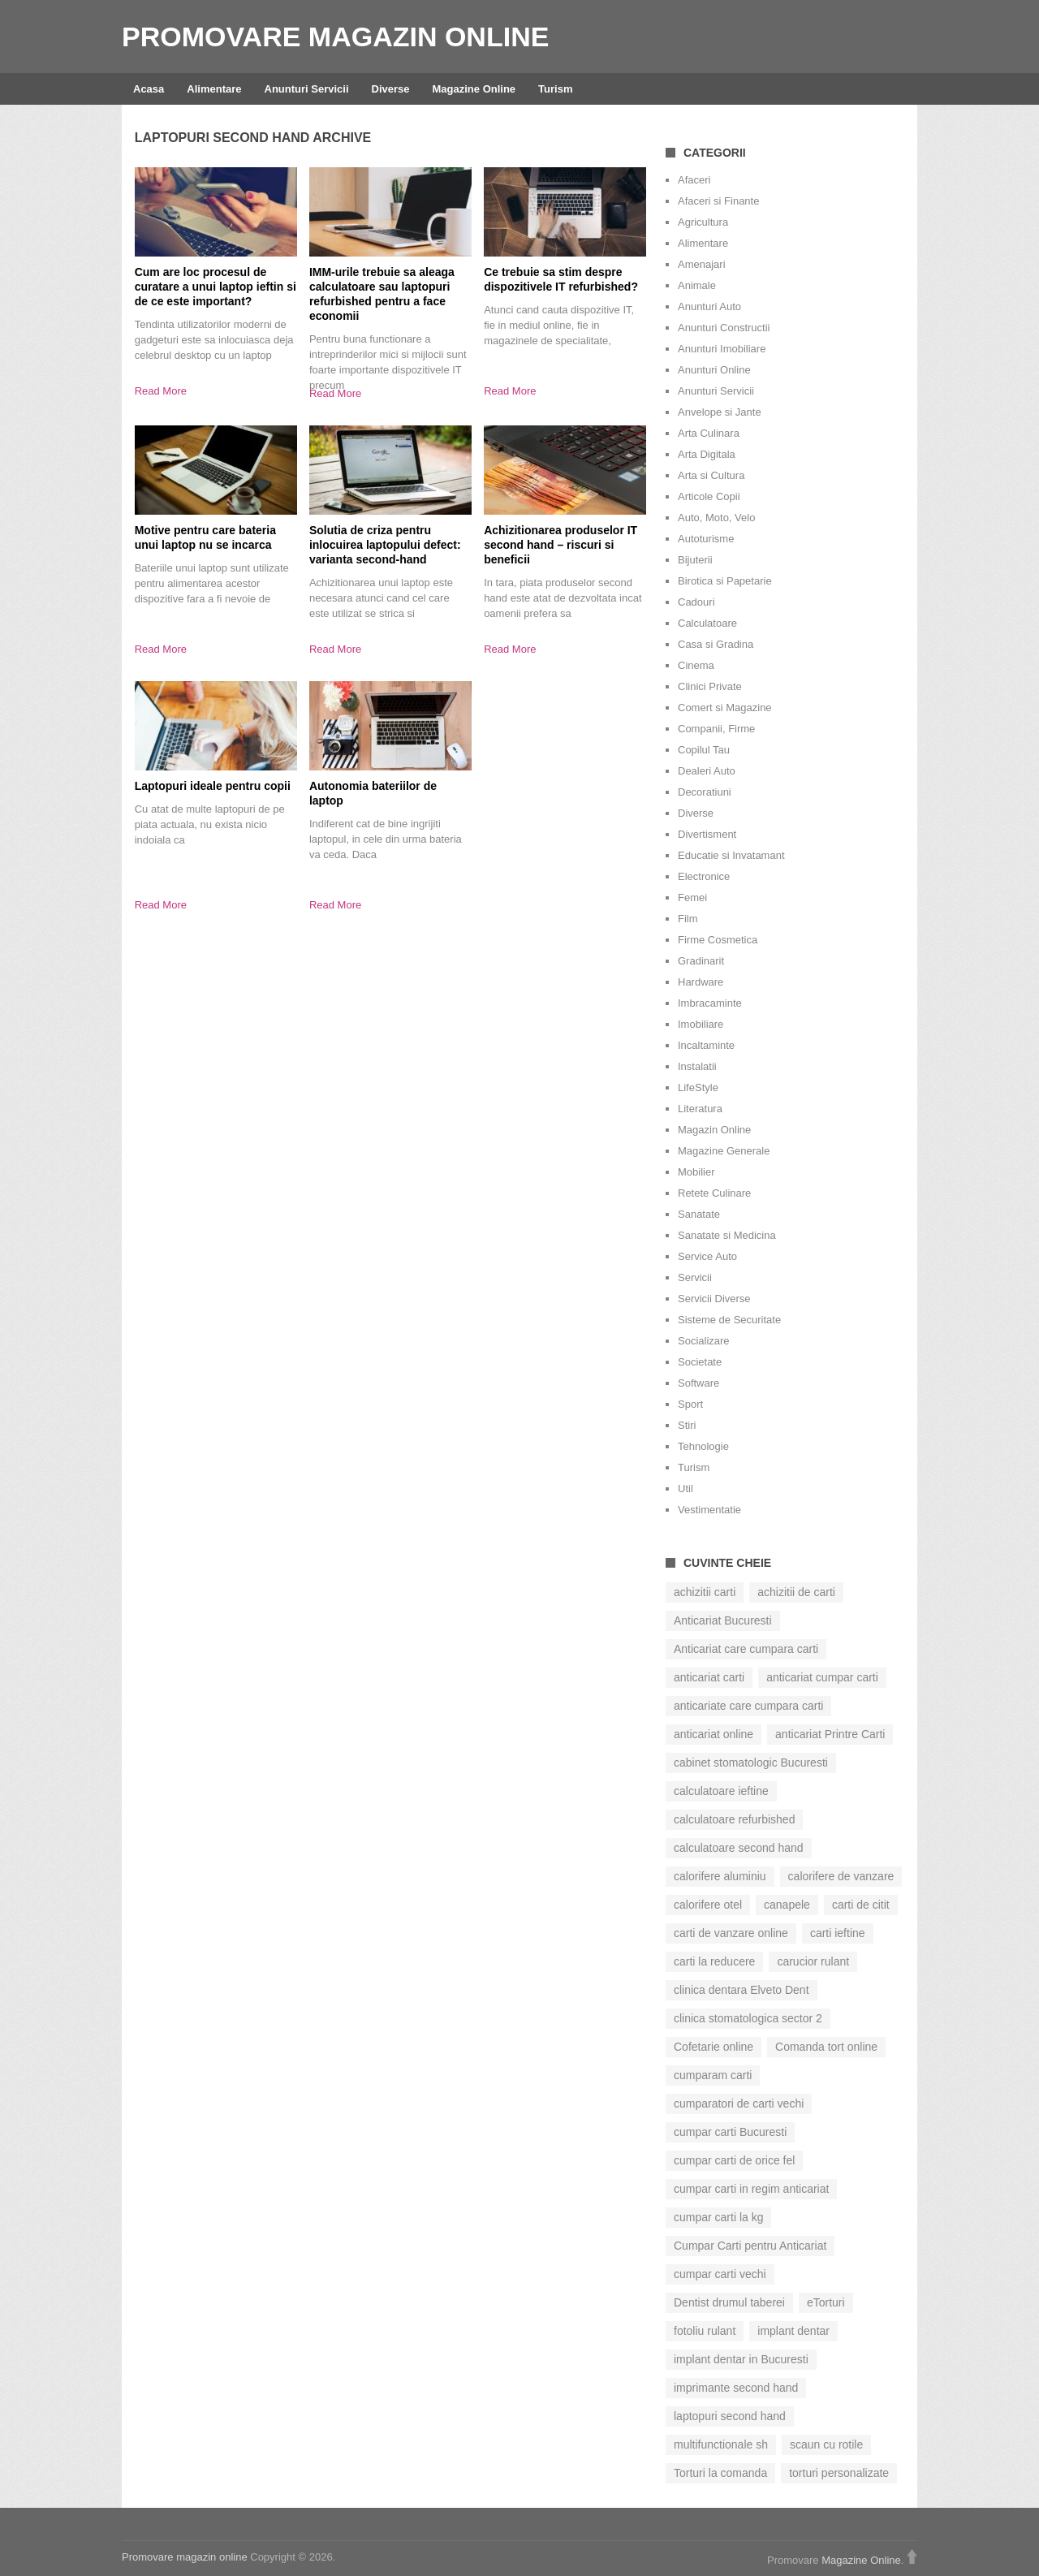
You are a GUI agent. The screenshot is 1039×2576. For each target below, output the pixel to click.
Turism (555, 89)
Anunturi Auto (709, 306)
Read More (161, 391)
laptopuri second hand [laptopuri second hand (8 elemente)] (730, 2416)
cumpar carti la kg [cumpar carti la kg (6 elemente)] (718, 2217)
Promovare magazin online (335, 36)
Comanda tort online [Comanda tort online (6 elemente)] (826, 2046)
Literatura (700, 1108)
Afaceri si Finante (718, 201)
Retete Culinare (714, 1193)
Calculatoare (707, 623)
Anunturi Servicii (307, 89)
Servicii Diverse (714, 1298)
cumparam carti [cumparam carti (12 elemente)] (713, 2075)
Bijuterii (695, 560)
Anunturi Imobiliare (721, 349)
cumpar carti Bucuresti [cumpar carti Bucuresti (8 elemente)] (730, 2131)
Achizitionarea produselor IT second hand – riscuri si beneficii (560, 545)
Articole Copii (709, 496)
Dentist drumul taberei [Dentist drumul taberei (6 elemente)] (729, 2302)
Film (688, 919)
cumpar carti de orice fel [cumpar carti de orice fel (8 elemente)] (734, 2160)
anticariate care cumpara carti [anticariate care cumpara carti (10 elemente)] (748, 1705)
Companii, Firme (716, 729)
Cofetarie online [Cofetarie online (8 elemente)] (713, 2046)
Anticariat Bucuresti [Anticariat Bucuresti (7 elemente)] (723, 1620)
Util (685, 1488)
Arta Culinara (708, 433)
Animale (697, 285)
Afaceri (694, 180)
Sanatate (699, 1214)
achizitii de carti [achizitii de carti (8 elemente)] (796, 1592)
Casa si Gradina (715, 644)
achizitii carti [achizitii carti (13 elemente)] (704, 1592)
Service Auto (707, 1256)
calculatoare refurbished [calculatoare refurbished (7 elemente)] (734, 1819)
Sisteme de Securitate (729, 1320)
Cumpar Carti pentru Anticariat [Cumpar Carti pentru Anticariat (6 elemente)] (750, 2245)
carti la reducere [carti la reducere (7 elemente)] (714, 1961)
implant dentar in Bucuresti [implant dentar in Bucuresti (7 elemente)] (741, 2359)
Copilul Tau (704, 750)
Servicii (695, 1277)
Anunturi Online (714, 370)
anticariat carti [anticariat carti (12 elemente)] (709, 1677)
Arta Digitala (706, 454)
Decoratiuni (704, 792)
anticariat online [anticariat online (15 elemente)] (713, 1734)
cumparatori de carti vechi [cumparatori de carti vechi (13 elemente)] (739, 2103)
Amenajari (702, 264)
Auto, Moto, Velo (716, 517)
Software (698, 1383)
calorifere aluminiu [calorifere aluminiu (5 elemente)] (720, 1876)
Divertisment (707, 834)
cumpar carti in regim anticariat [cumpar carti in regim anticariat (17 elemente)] (751, 2188)
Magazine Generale (724, 1151)
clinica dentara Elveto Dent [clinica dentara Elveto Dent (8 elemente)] (741, 1989)
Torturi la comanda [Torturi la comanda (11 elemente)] (720, 2472)
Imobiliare (700, 1024)
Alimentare (214, 89)
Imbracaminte (710, 1003)
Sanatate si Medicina (727, 1235)
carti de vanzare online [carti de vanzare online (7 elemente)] (731, 1933)
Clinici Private (710, 686)
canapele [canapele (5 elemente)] (787, 1904)
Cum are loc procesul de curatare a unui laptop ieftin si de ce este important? (215, 286)
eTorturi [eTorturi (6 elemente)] (826, 2302)
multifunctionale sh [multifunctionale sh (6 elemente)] (721, 2444)
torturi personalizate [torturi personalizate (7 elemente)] (839, 2472)
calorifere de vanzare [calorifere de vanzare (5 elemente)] (841, 1876)
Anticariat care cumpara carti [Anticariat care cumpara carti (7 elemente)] (746, 1648)
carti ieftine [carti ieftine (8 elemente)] (837, 1933)
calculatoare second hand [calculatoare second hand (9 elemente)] (739, 1847)
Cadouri (696, 602)
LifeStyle (698, 1087)
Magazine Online (474, 89)
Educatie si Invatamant (731, 855)
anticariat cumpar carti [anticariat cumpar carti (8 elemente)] (822, 1677)
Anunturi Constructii (724, 327)
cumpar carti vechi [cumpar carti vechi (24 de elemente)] (720, 2273)
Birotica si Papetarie (725, 581)
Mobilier (696, 1172)
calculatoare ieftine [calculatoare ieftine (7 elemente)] (721, 1790)
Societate (700, 1362)
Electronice (704, 876)
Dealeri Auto (706, 771)
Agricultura (703, 222)
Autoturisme (706, 539)
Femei (692, 897)
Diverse (391, 89)
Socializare (704, 1341)
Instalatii (697, 1066)
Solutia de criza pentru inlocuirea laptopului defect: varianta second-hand (385, 545)
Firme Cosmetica (717, 940)
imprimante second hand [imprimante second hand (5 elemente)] (736, 2387)
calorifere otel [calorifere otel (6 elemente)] (708, 1904)
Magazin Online (714, 1130)
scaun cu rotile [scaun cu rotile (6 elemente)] (826, 2444)
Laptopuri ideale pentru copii (213, 785)
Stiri (687, 1425)
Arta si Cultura (711, 475)
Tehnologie (703, 1446)
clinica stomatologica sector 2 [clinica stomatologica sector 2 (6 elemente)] (748, 2018)
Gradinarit (701, 961)
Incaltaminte (706, 1045)
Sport (690, 1404)
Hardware (700, 982)
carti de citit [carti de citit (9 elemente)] (861, 1904)
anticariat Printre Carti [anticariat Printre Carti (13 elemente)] (830, 1734)
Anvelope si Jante (719, 412)
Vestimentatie (709, 1510)
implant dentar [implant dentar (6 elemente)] (793, 2330)
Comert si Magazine (725, 707)
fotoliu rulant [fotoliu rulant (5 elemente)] (704, 2330)
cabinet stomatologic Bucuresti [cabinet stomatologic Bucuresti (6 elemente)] (751, 1762)
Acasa (148, 89)
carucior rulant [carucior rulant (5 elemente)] (813, 1961)
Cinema (696, 665)
